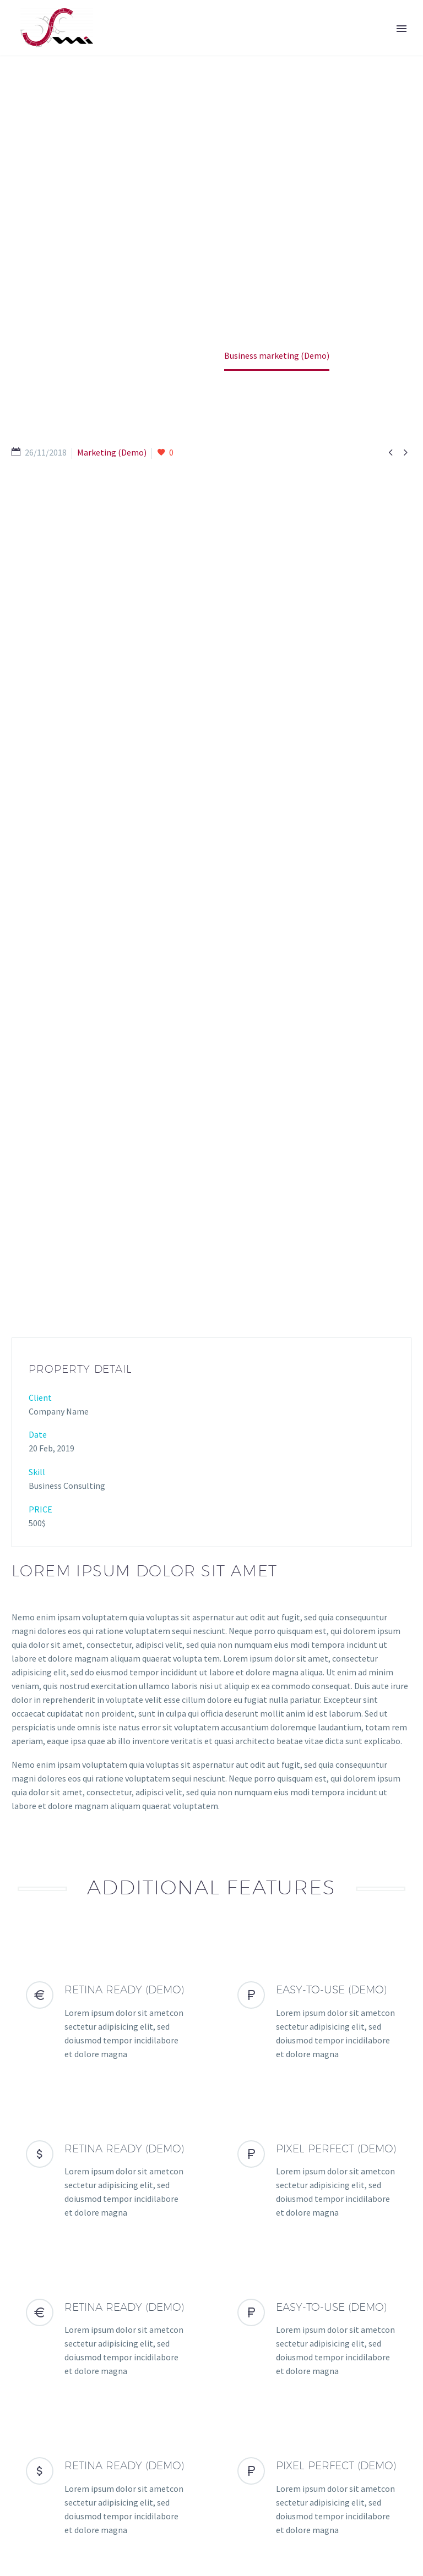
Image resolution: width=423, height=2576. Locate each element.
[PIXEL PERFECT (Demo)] (317, 1818)
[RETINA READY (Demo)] (106, 1659)
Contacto (181, 2507)
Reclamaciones (243, 2507)
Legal (299, 2507)
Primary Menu (401, 28)
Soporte (129, 2507)
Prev (32, 2354)
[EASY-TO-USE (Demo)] (317, 1659)
